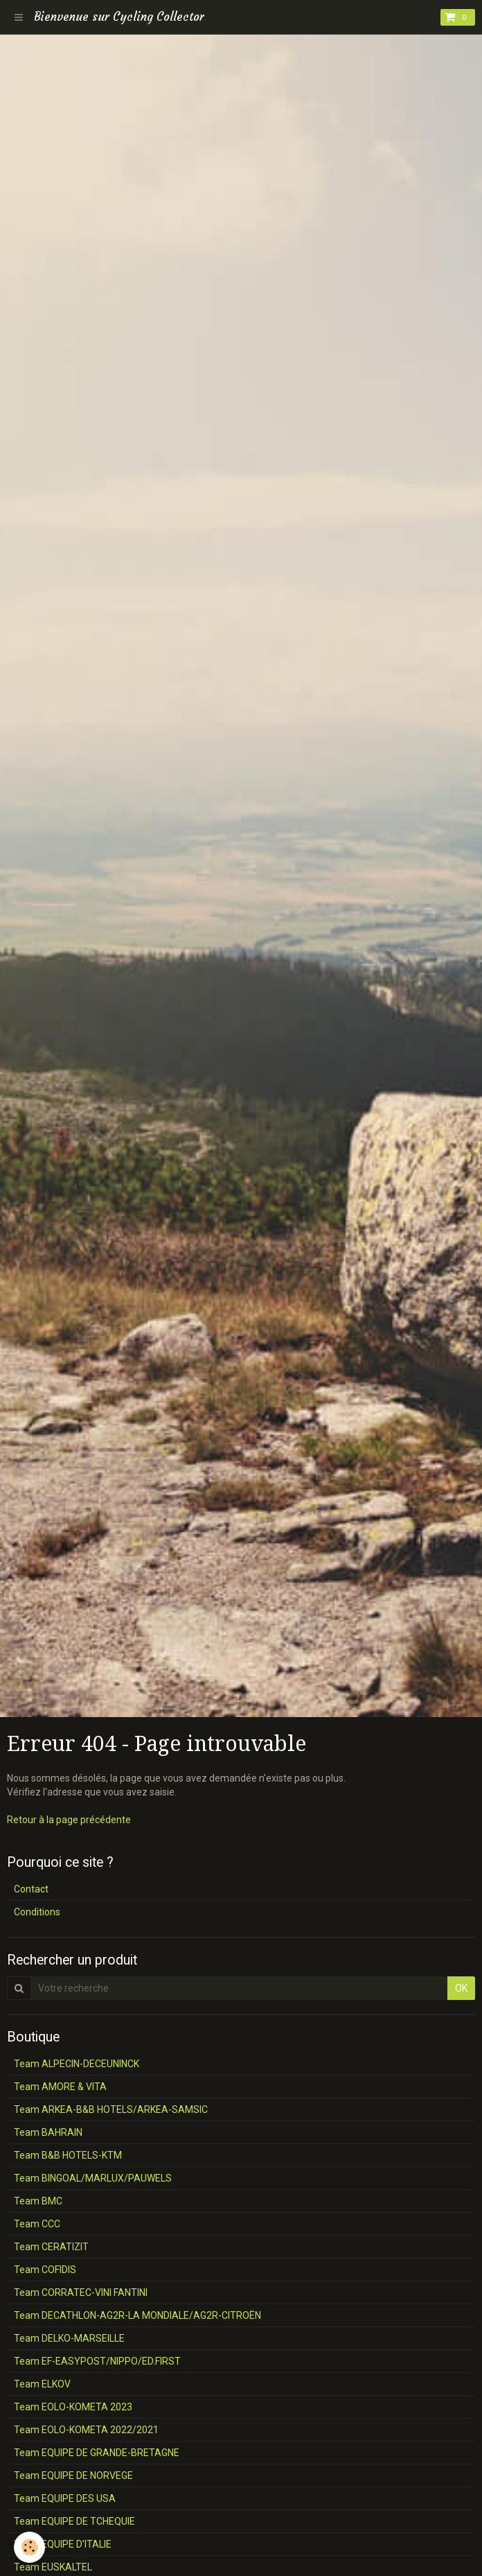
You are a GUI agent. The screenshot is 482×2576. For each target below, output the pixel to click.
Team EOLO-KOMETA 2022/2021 (86, 2429)
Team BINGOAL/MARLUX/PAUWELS (93, 2178)
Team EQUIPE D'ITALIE (62, 2544)
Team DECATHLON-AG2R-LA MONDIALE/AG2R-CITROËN (137, 2315)
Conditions (37, 1911)
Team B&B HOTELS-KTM (68, 2155)
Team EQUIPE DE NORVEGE (73, 2475)
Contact (31, 1889)
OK (461, 1988)
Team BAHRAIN (48, 2132)
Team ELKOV (42, 2384)
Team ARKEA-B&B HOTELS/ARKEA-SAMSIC (111, 2109)
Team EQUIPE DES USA (65, 2498)
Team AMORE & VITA (60, 2086)
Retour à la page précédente (69, 1819)
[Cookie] (29, 2547)
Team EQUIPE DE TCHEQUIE (74, 2521)
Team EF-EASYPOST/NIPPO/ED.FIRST (97, 2361)
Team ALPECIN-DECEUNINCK (76, 2063)
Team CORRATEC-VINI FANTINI (81, 2292)
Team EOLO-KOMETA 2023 (73, 2406)
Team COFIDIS (45, 2269)
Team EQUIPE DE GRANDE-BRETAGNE (96, 2452)
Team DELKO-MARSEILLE (69, 2338)
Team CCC (37, 2223)
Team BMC (38, 2201)
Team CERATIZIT (51, 2246)
